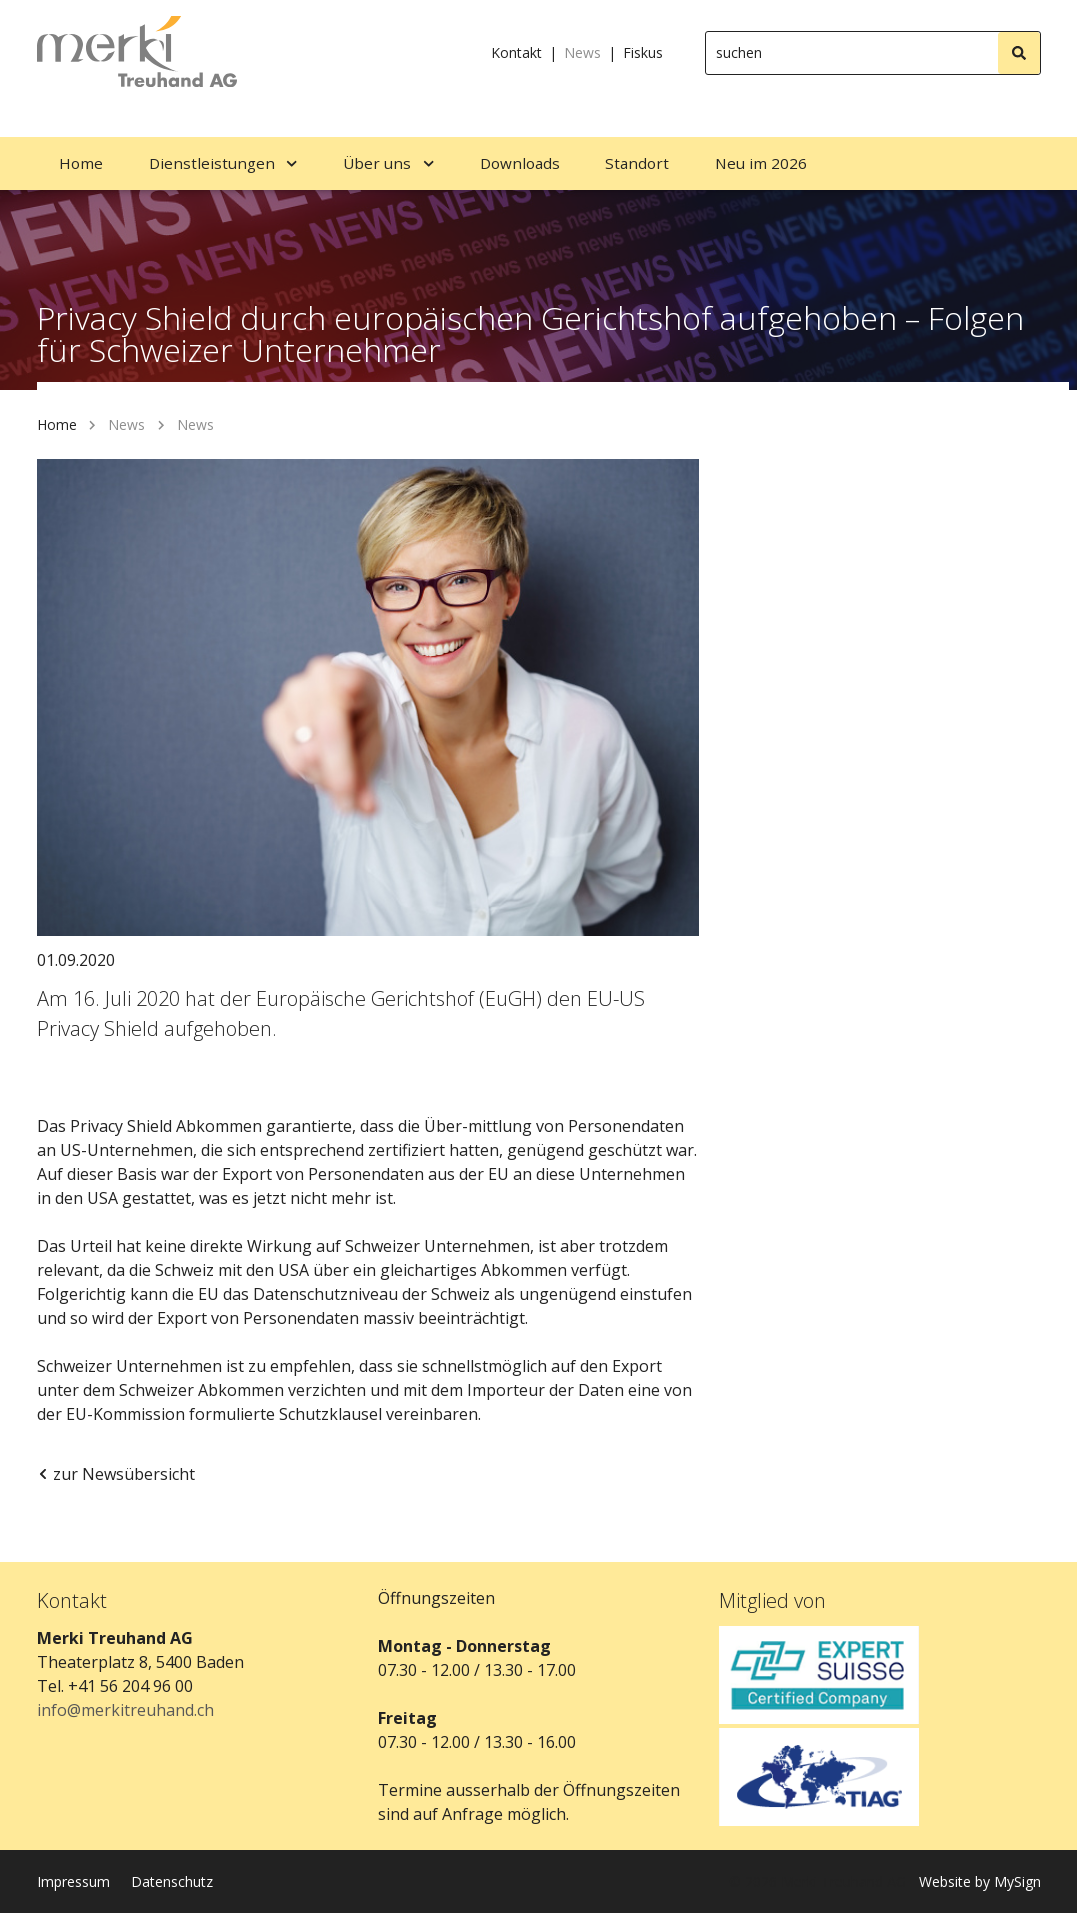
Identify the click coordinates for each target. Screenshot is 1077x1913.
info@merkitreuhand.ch (125, 1710)
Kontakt (516, 52)
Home (57, 424)
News (582, 52)
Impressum (73, 1881)
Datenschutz (172, 1881)
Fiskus (643, 52)
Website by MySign (980, 1881)
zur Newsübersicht (116, 1474)
